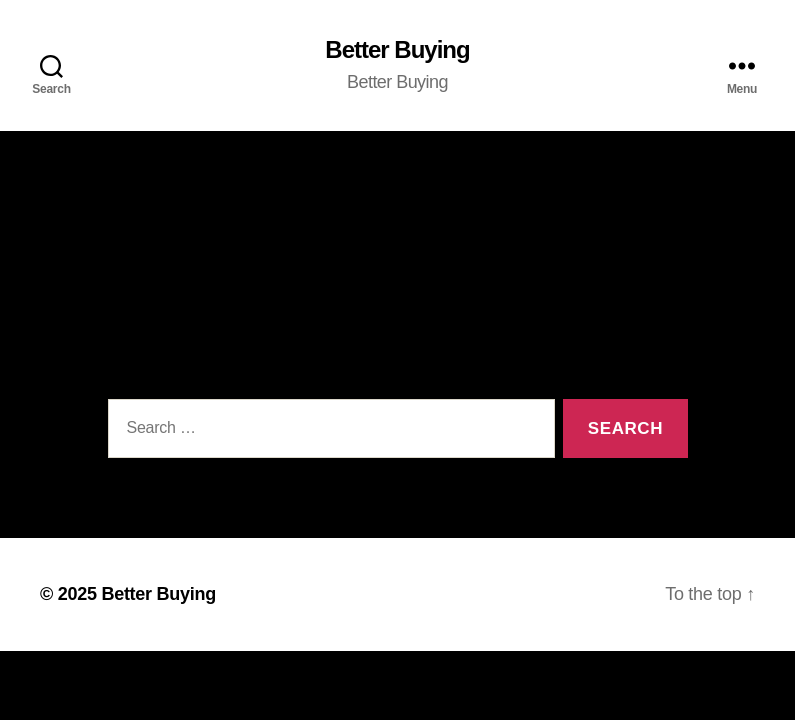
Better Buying (397, 50)
